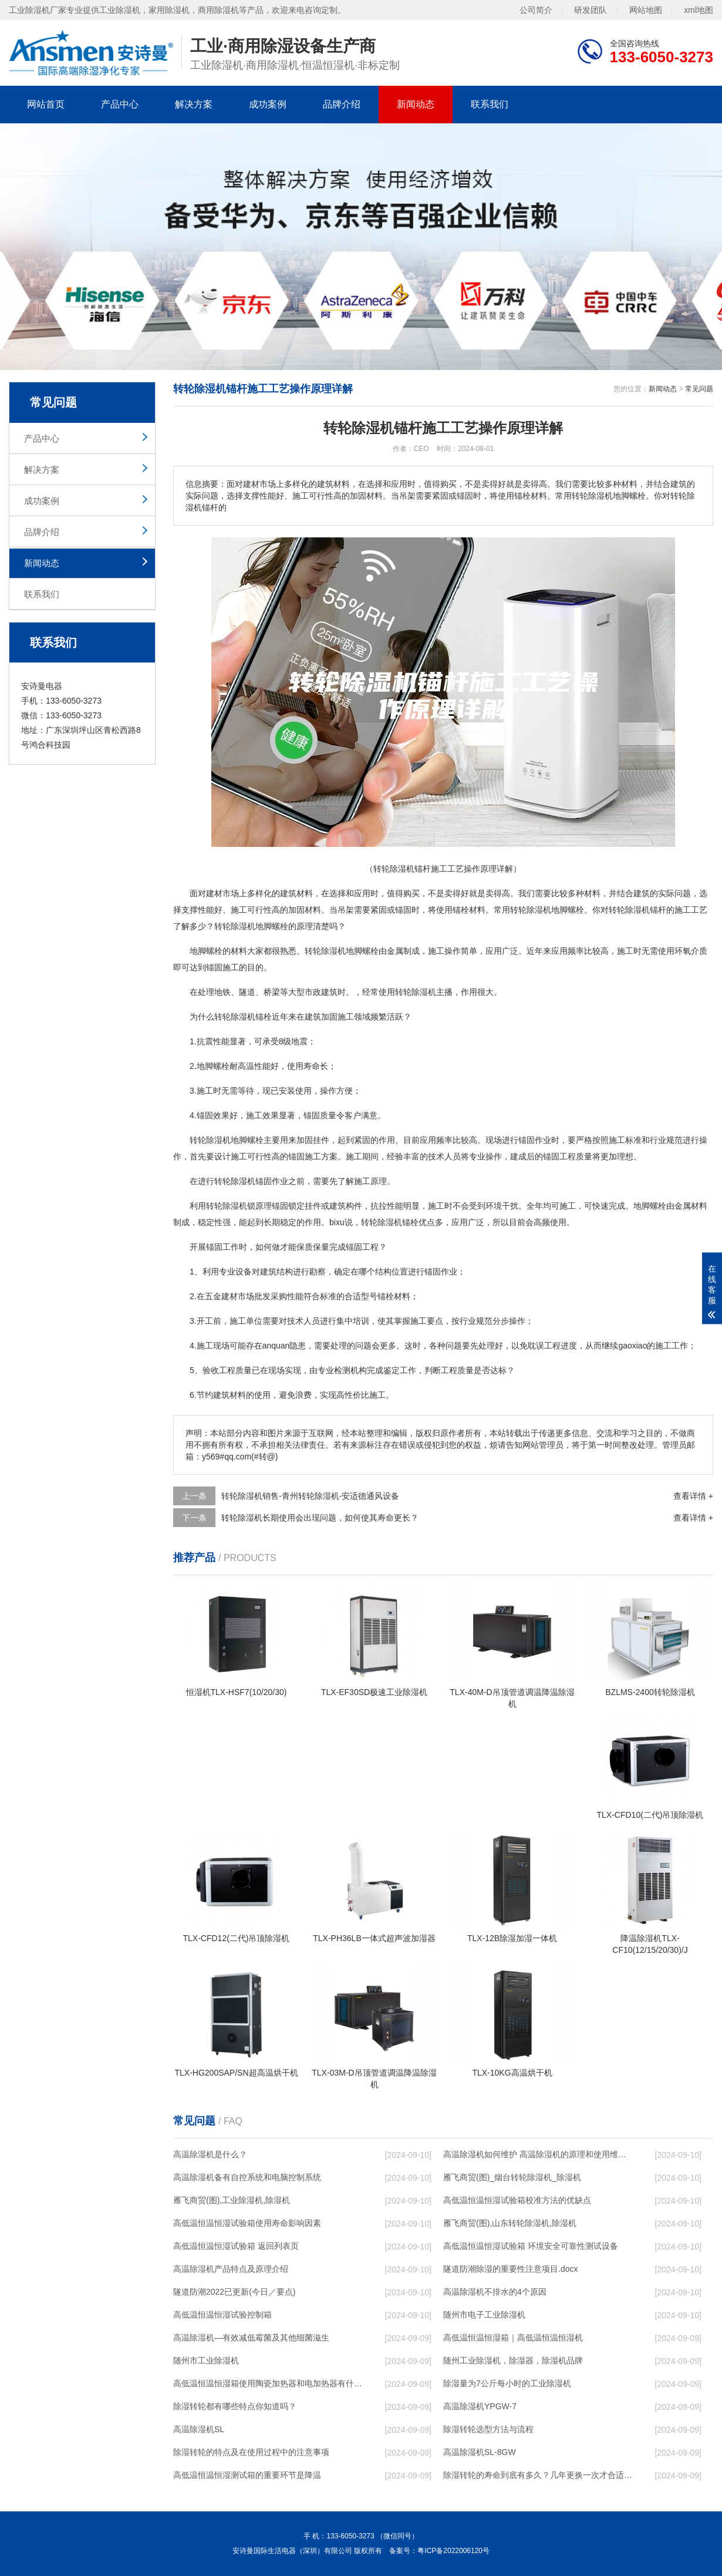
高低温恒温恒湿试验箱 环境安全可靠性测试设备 (530, 2246)
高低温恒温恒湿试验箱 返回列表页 (236, 2246)
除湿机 (539, 909)
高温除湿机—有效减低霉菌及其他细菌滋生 (251, 2337)
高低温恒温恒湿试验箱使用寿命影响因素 (247, 2223)
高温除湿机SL (198, 2429)
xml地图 (698, 10)
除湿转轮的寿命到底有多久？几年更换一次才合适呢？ (537, 2475)
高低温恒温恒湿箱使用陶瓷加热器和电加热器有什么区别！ (267, 2383)
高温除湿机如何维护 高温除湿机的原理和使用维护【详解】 (537, 2154)
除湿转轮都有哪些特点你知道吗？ (234, 2406)
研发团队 (590, 10)
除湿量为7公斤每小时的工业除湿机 (507, 2383)
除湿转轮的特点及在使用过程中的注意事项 (251, 2452)
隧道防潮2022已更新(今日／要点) (234, 2291)
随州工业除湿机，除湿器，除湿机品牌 (513, 2360)
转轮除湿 (321, 951)
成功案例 (267, 104)
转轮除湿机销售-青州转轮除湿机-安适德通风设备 (310, 1496)
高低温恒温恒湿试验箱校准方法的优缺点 (517, 2200)
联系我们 (489, 104)
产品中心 (120, 104)
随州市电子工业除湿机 (484, 2314)
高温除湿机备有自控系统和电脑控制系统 (247, 2177)
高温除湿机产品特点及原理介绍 (230, 2269)
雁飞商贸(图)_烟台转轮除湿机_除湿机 (512, 2177)
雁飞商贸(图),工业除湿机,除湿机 (231, 2200)
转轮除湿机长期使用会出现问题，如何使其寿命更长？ (320, 1517)
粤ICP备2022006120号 (453, 2551)
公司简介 (535, 10)
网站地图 (645, 10)
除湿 (633, 909)
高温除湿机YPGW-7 (480, 2406)
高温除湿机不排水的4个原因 (494, 2291)
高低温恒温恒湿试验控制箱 (222, 2314)
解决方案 (193, 104)
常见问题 (699, 389)
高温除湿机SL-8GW (479, 2452)
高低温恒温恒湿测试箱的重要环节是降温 (247, 2475)
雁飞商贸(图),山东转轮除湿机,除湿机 (509, 2223)
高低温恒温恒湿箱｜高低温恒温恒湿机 (513, 2337)
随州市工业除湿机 (206, 2360)
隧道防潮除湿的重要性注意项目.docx (510, 2269)
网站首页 (46, 104)
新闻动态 (415, 104)
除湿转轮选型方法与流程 (488, 2429)
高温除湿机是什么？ (210, 2154)
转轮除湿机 (234, 926)
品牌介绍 (341, 104)
